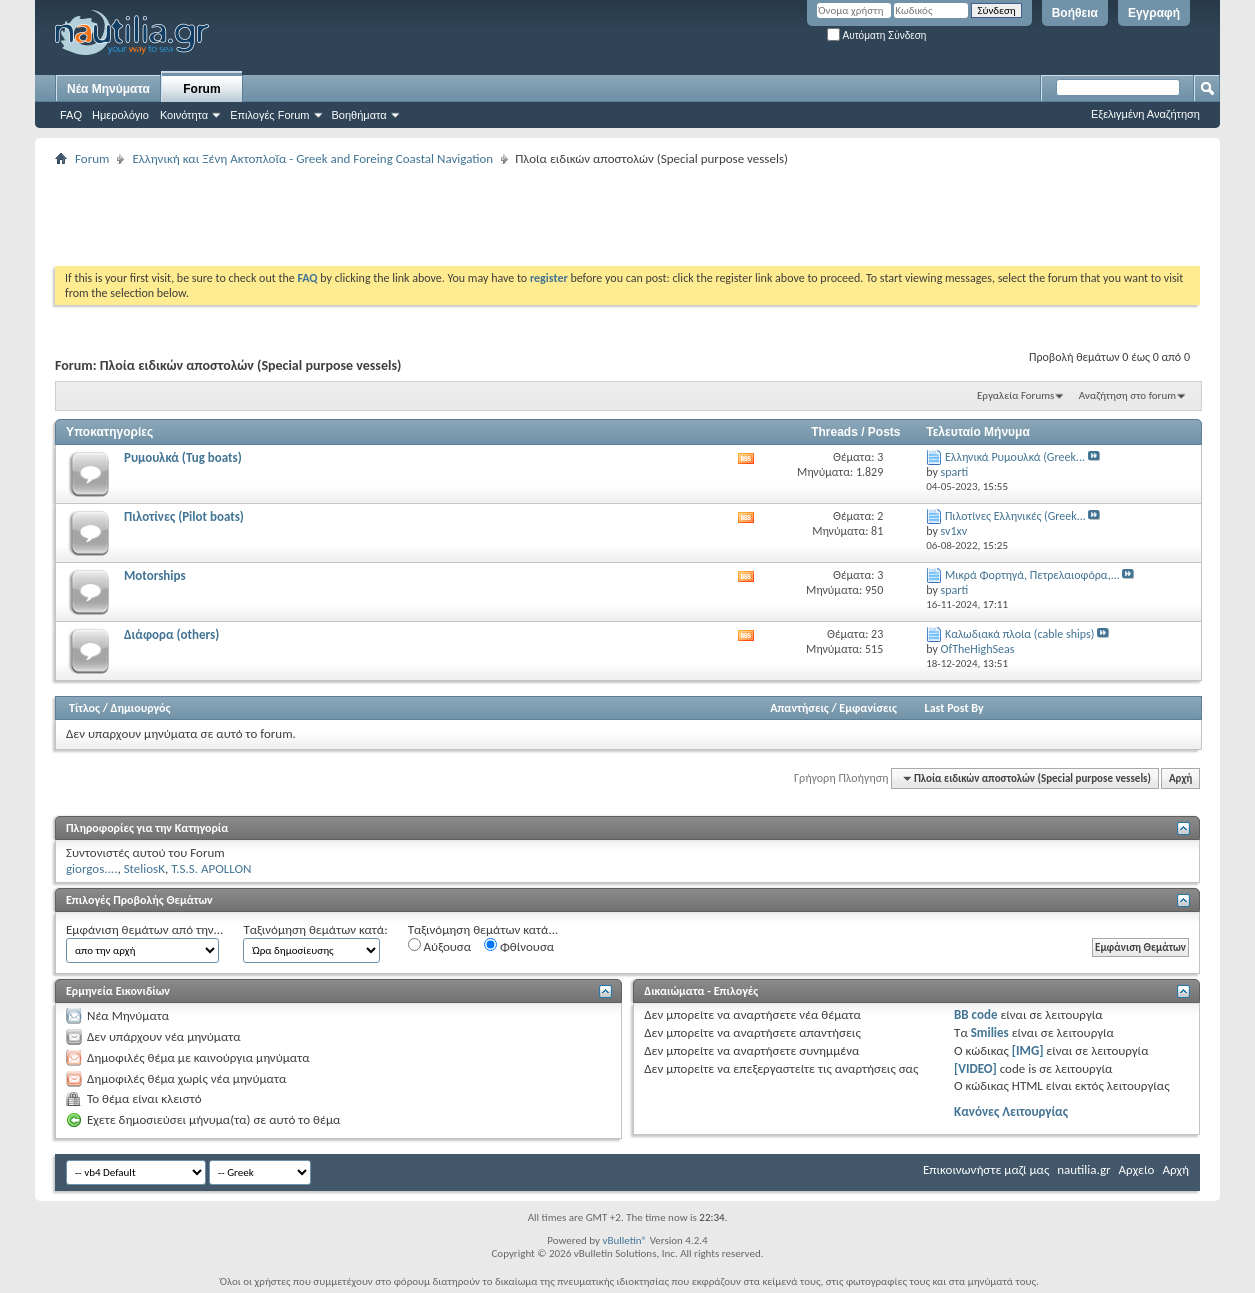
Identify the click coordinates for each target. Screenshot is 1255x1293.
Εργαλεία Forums (1015, 395)
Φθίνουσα (519, 946)
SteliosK (144, 868)
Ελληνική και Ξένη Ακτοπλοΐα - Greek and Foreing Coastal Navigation (312, 158)
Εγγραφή (1154, 13)
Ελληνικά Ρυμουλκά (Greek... (1015, 457)
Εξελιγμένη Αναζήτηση (1145, 114)
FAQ (71, 115)
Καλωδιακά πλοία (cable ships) (1019, 634)
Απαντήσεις (799, 708)
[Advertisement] (419, 216)
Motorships (155, 575)
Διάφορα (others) (171, 634)
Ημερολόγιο (120, 115)
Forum (201, 89)
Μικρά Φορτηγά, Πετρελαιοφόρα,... (1032, 575)
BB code (975, 1014)
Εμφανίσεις (868, 708)
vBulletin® (624, 1240)
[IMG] (1028, 1050)
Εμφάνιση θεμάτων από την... (144, 929)
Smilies (990, 1032)
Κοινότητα (184, 115)
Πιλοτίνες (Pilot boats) (184, 516)
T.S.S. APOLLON (211, 868)
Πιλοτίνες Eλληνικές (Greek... (1015, 516)
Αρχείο (1137, 1169)
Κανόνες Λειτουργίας (1011, 1111)
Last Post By (954, 708)
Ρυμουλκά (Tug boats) (183, 457)
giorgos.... (91, 868)
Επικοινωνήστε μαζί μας (986, 1169)
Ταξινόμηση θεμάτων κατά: (315, 929)
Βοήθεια (1075, 13)
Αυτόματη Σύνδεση (876, 35)
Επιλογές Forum (269, 115)
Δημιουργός (141, 708)
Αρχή (1180, 778)
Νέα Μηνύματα (108, 89)
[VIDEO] (975, 1068)
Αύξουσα (439, 946)
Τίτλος (84, 708)
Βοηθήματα (359, 115)
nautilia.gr (1083, 1169)
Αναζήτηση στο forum (1127, 395)
